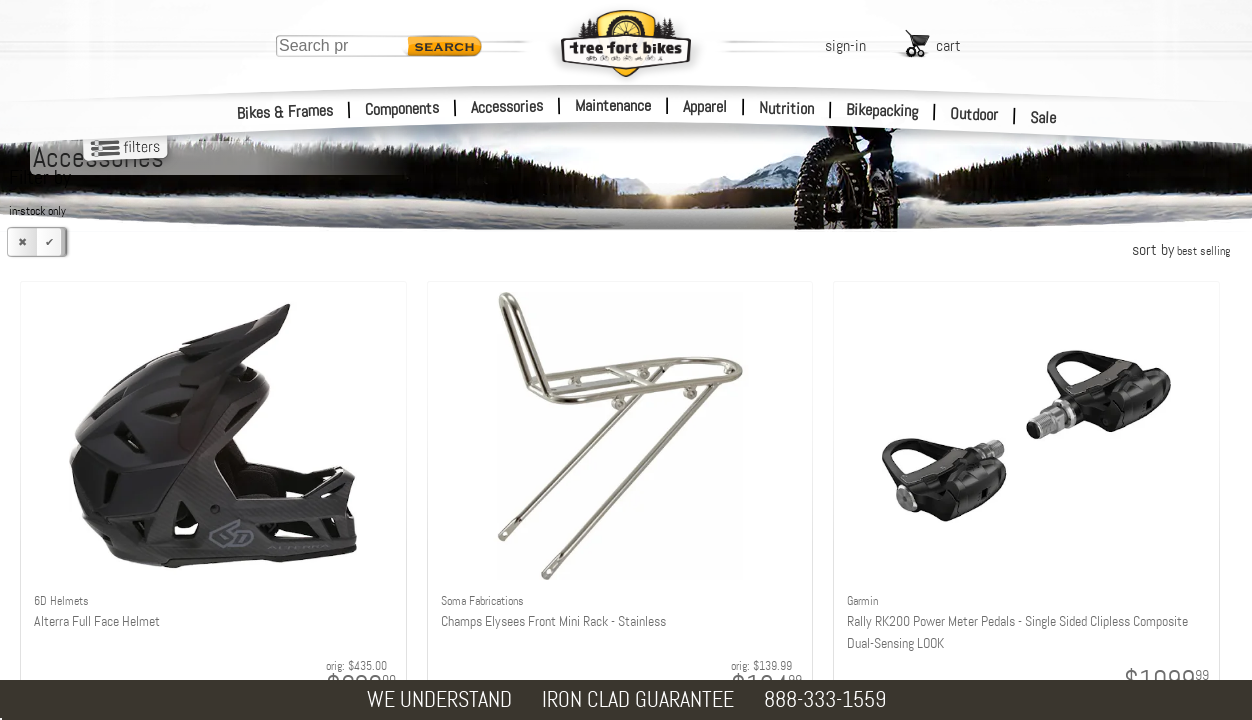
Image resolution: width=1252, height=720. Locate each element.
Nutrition (786, 108)
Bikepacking (882, 110)
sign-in (845, 45)
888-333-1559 (825, 699)
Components (402, 108)
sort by (1181, 249)
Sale (1043, 118)
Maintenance (613, 105)
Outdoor (974, 114)
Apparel (705, 106)
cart (948, 45)
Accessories (507, 106)
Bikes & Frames (285, 112)
